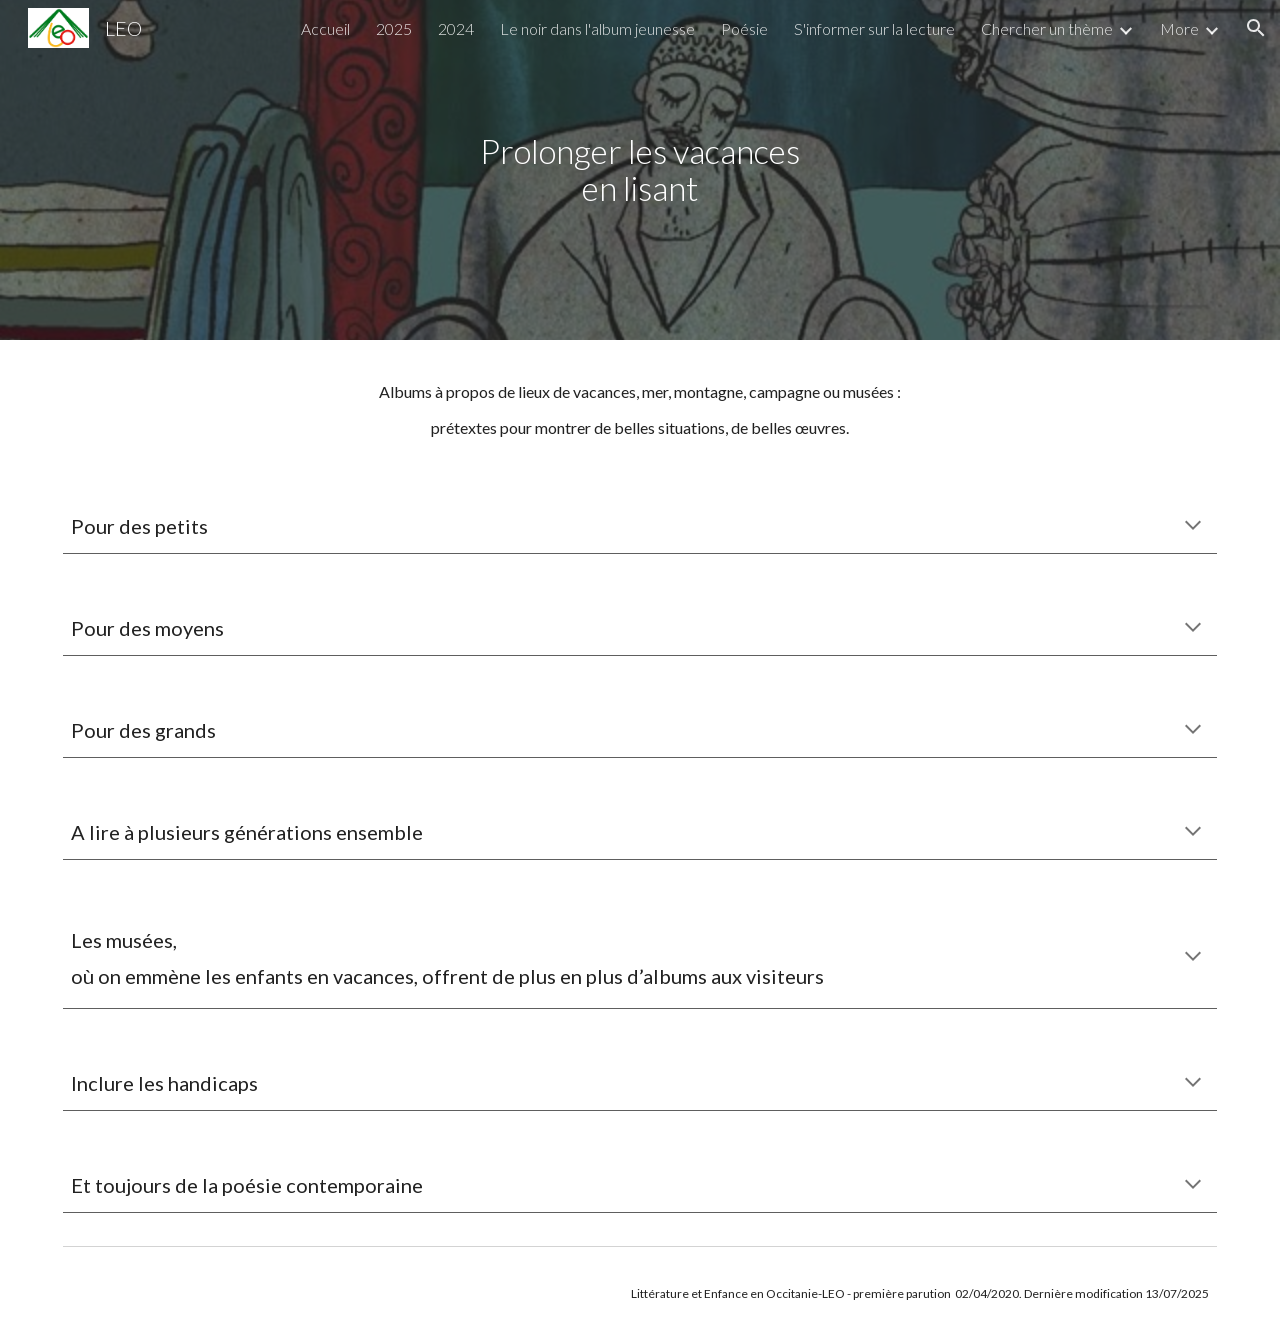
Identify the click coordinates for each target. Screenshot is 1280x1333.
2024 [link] (456, 28)
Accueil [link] (325, 28)
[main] (640, 169)
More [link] (1179, 28)
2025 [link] (394, 28)
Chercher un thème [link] (1047, 28)
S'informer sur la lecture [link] (874, 28)
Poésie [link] (744, 28)
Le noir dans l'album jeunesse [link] (597, 28)
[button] (1256, 28)
